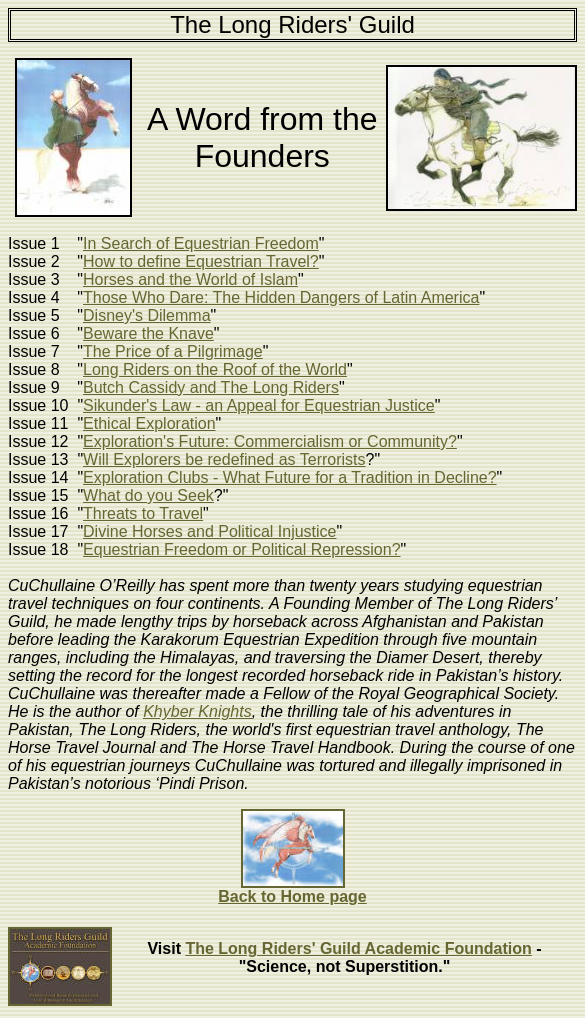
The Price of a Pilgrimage (173, 351)
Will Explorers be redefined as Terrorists (224, 459)
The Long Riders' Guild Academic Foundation (358, 948)
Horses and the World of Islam (190, 279)
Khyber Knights (197, 711)
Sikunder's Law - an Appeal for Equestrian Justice (259, 405)
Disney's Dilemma (147, 315)
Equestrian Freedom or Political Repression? (241, 549)
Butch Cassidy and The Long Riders (211, 387)
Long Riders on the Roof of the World (215, 369)
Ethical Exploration (149, 423)
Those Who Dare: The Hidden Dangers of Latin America (281, 297)
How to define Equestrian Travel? (201, 261)
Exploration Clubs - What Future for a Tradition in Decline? (290, 477)
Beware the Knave (148, 333)
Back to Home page (292, 896)
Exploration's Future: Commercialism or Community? (270, 441)
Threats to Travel (143, 513)
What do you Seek (148, 495)
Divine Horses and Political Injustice (209, 531)
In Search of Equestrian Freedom (201, 243)
